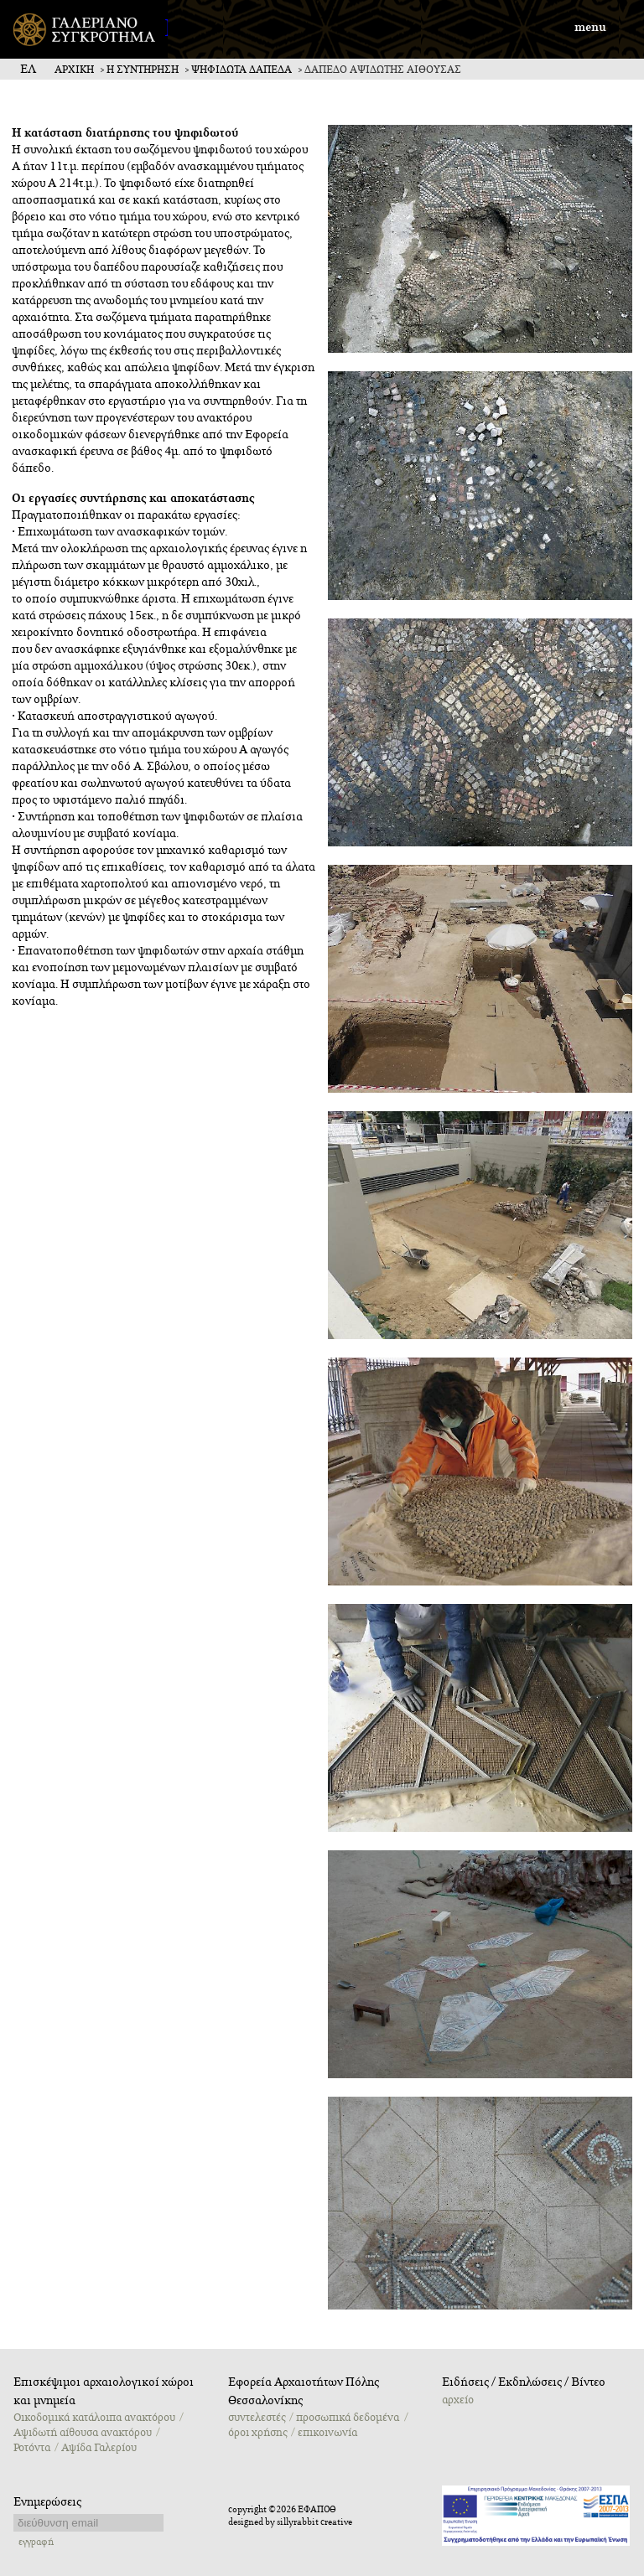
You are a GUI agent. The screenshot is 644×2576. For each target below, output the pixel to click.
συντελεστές (256, 2417)
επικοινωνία (327, 2432)
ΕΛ (28, 69)
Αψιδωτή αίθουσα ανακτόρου (82, 2432)
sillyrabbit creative (314, 2522)
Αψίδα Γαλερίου (99, 2447)
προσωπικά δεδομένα (347, 2417)
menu (590, 27)
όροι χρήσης (257, 2432)
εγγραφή (36, 2542)
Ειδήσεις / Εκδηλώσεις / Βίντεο (523, 2382)
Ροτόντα (31, 2447)
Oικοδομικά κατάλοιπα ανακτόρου (94, 2417)
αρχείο (458, 2400)
